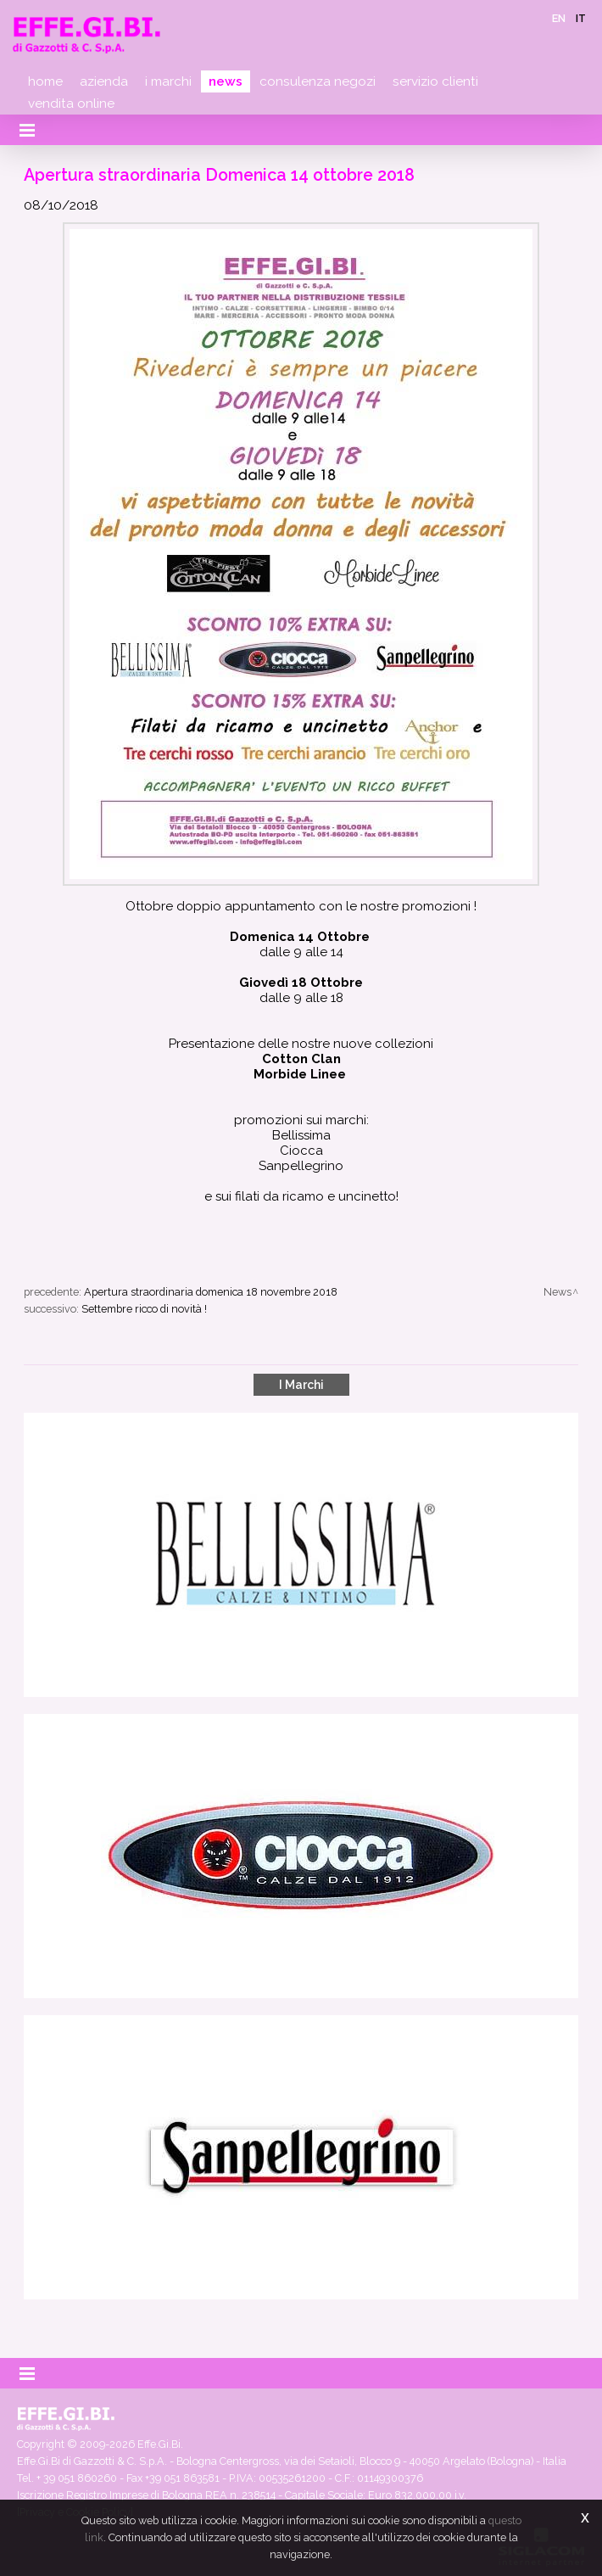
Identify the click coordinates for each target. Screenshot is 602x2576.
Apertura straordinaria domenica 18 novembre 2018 (210, 1291)
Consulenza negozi (317, 81)
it (581, 18)
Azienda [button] (104, 81)
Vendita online (71, 103)
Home (45, 81)
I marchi (168, 81)
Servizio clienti (435, 81)
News (225, 81)
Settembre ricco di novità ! (144, 1308)
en (559, 18)
